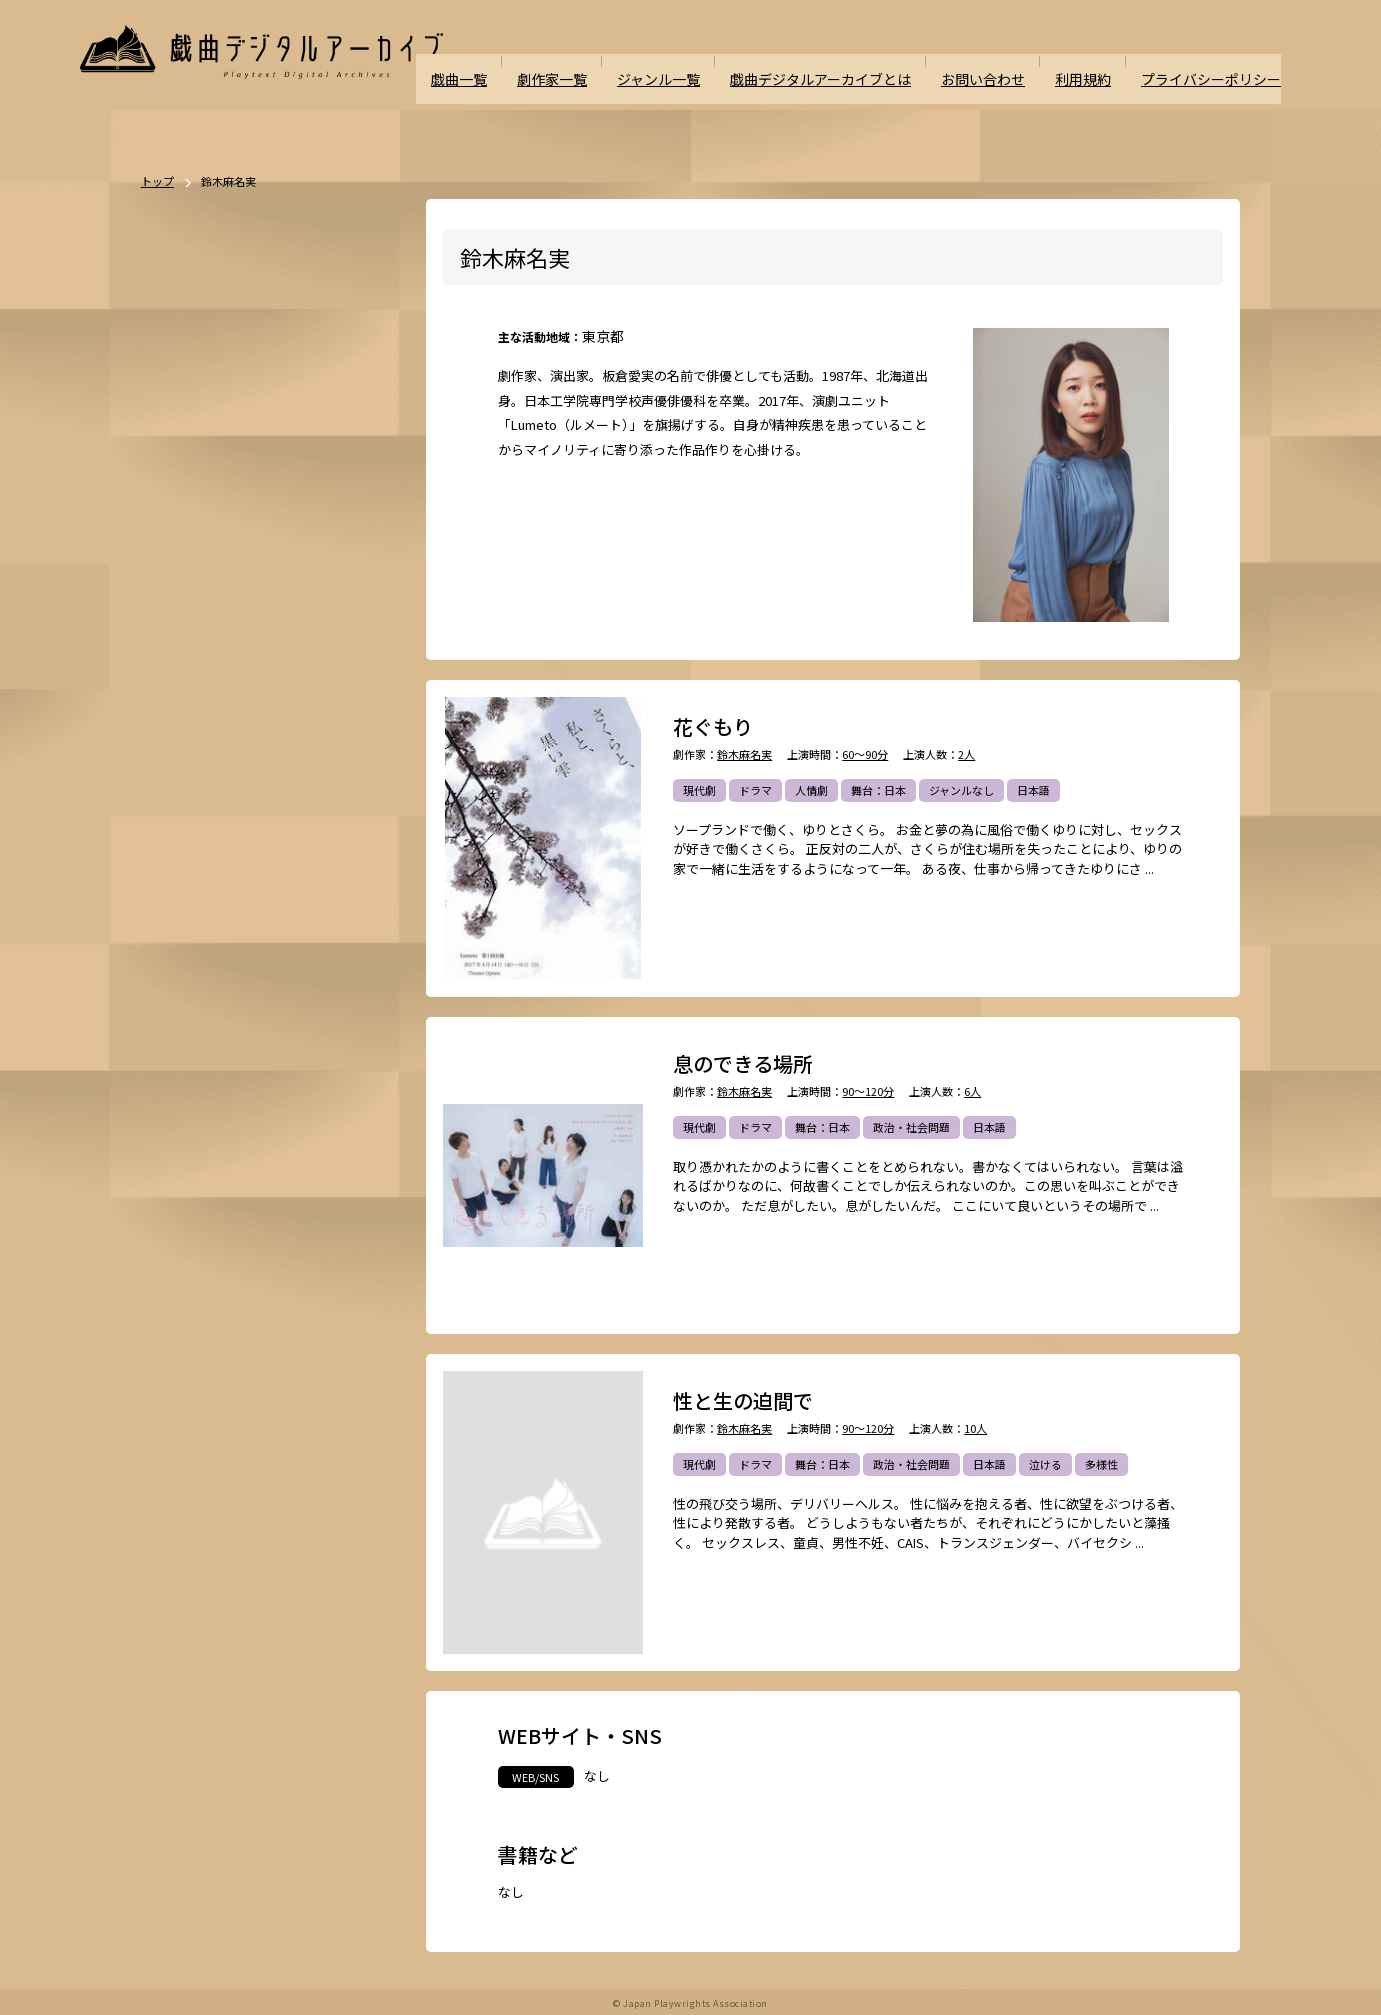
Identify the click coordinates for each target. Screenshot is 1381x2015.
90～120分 (868, 1091)
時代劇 (238, 646)
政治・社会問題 (911, 1127)
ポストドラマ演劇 (210, 681)
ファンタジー (266, 821)
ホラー (261, 786)
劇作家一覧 (588, 61)
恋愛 (233, 716)
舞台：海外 (193, 751)
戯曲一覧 (499, 61)
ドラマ (755, 790)
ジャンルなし (961, 790)
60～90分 (865, 754)
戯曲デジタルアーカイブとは (844, 61)
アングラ (276, 856)
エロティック (198, 856)
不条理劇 (356, 646)
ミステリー (328, 786)
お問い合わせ (998, 61)
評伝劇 (337, 856)
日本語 (1033, 790)
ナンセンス (193, 996)
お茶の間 (332, 926)
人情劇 (811, 790)
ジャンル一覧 (690, 61)
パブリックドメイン (215, 1066)
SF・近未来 (194, 786)
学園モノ (344, 821)
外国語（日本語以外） (277, 961)
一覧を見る (363, 589)
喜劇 (333, 681)
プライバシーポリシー (1216, 61)
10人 (975, 1428)
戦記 (177, 891)
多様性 (1101, 1464)
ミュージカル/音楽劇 (217, 1031)
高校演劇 (314, 1031)
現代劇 (699, 790)
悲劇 (288, 681)
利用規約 (1094, 61)
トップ (157, 181)
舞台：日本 (878, 790)
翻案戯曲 (354, 751)
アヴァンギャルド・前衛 (226, 926)
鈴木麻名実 (744, 754)
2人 (966, 754)
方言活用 (188, 821)
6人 (972, 1091)
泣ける (1045, 1464)
